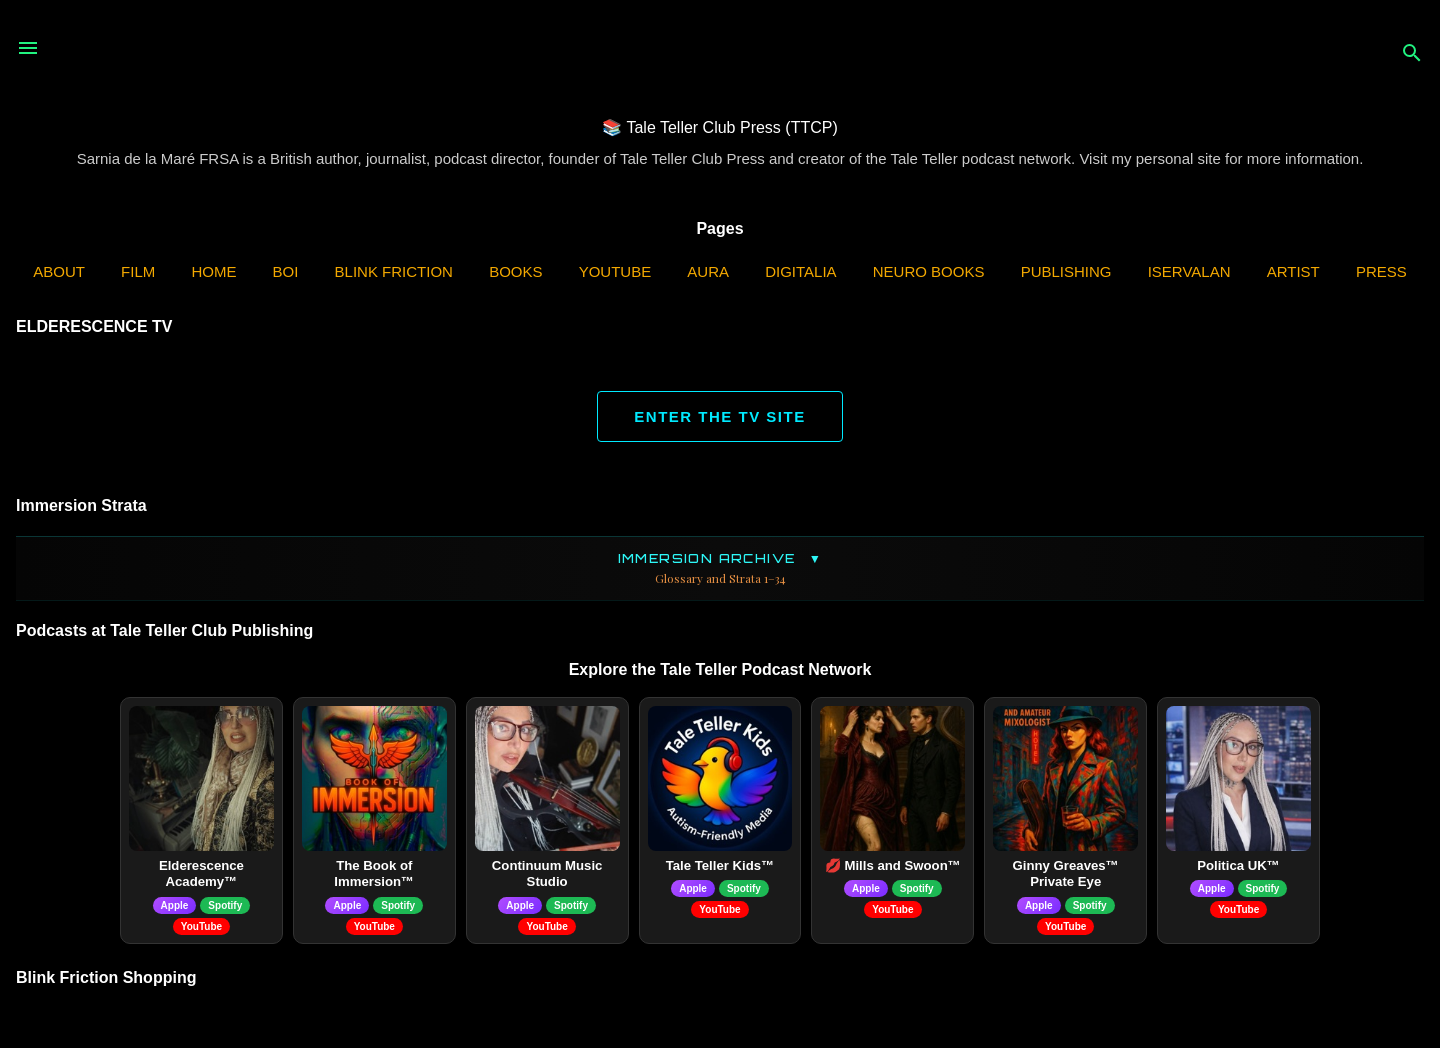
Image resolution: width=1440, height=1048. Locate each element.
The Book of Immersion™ (374, 874)
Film (138, 271)
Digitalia (800, 271)
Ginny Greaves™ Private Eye (1066, 874)
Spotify (225, 905)
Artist (1293, 271)
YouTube (615, 271)
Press (1381, 271)
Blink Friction (394, 271)
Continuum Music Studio (547, 874)
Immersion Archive (720, 568)
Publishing (1066, 271)
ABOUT (59, 271)
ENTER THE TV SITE (719, 416)
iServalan (1189, 271)
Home (213, 271)
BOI (286, 271)
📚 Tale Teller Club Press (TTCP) (719, 127)
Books (515, 271)
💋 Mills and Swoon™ (893, 865)
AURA (708, 271)
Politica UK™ (1238, 865)
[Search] (1412, 54)
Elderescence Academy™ (201, 874)
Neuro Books (929, 271)
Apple (175, 905)
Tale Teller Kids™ (720, 865)
